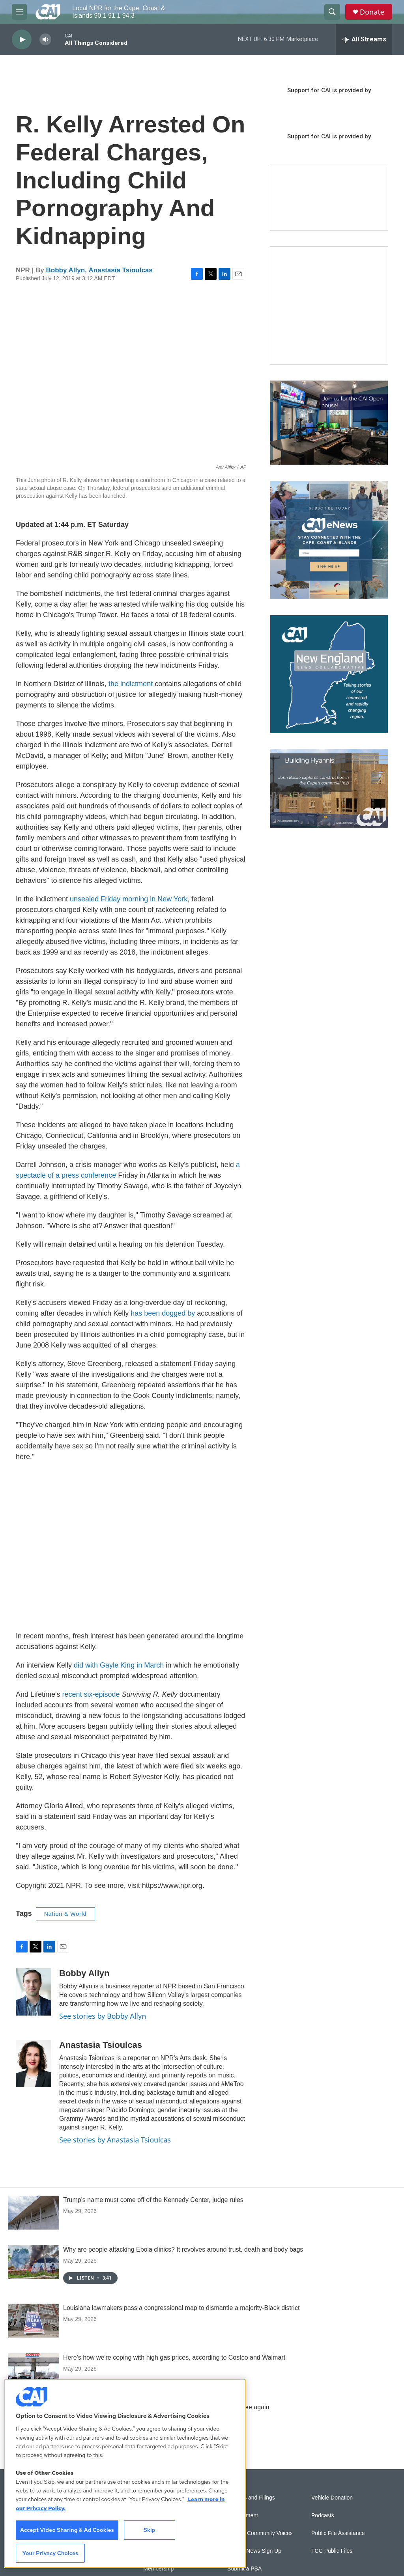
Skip (149, 2529)
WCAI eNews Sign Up (254, 2551)
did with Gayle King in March (119, 1665)
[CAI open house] (329, 423)
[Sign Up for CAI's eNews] (329, 540)
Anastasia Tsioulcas (121, 270)
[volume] (45, 39)
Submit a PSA (244, 2569)
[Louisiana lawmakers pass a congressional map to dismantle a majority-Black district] (33, 2321)
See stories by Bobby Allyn (102, 2016)
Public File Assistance (338, 2533)
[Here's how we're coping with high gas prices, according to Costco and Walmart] (33, 2370)
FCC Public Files (331, 2551)
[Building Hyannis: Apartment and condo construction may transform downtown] (329, 788)
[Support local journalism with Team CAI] (329, 197)
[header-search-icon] (332, 12)
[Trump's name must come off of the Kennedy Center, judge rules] (33, 2213)
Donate (372, 12)
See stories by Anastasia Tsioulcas (115, 2139)
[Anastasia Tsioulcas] (33, 2063)
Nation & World (65, 1914)
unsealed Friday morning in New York (128, 899)
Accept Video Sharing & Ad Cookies (67, 2529)
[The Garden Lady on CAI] (329, 305)
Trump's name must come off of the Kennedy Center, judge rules (153, 2199)
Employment (242, 2515)
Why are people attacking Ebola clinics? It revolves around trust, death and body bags (183, 2249)
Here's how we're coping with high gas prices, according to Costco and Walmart (174, 2357)
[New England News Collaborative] (329, 674)
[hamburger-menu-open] (19, 12)
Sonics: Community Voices (260, 2533)
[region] (125, 2473)
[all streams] (364, 39)
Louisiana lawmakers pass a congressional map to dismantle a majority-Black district (181, 2307)
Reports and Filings (251, 2498)
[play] (21, 39)
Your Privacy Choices (50, 2553)
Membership (158, 2569)
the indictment (130, 684)
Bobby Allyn (65, 270)
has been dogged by (163, 1313)
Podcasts (322, 2515)
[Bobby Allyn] (33, 1992)
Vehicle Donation (332, 2498)
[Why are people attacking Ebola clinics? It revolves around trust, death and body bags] (33, 2262)
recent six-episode (90, 1694)
